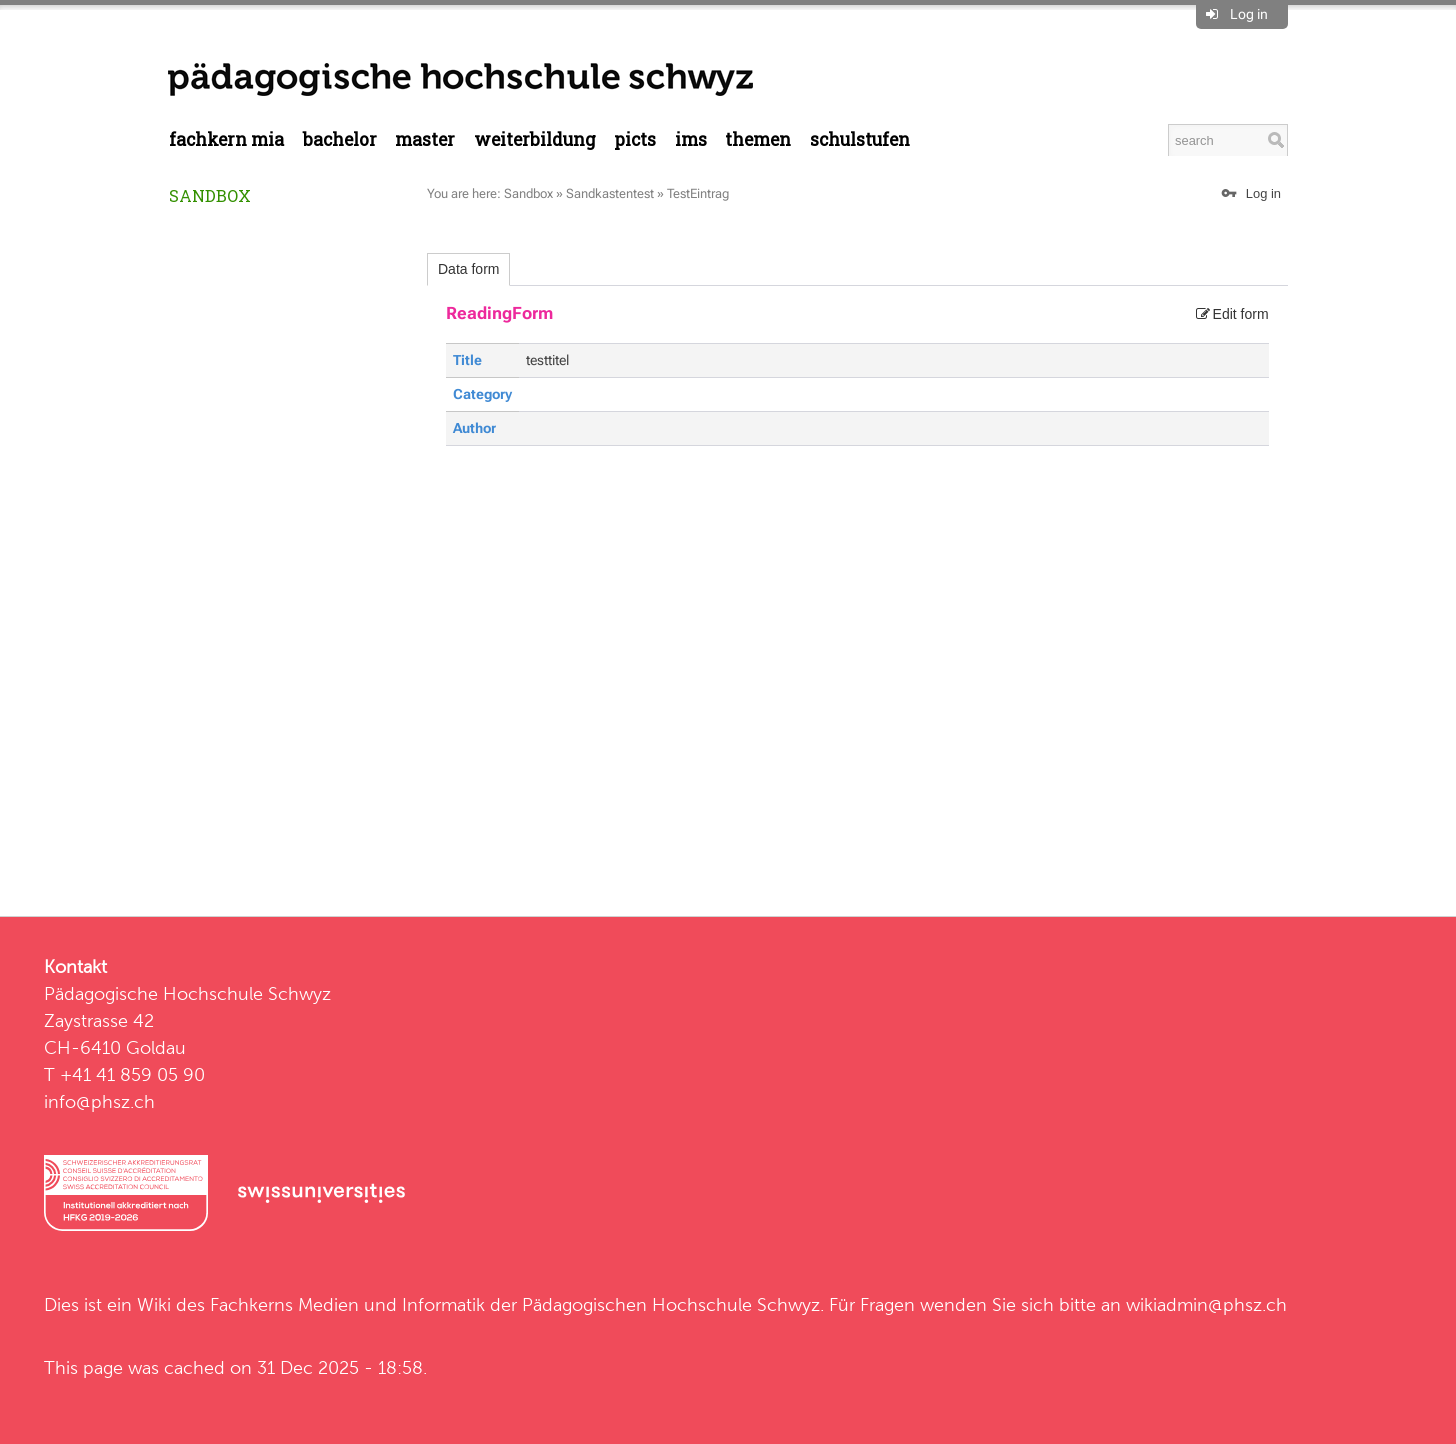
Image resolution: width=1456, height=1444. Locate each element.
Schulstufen (860, 139)
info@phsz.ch (99, 1101)
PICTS (635, 139)
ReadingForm (499, 313)
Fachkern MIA (226, 139)
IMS (691, 139)
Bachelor (340, 139)
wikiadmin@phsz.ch (1206, 1304)
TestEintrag (698, 193)
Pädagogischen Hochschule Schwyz (671, 1304)
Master (425, 139)
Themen (758, 139)
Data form (468, 269)
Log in (1249, 14)
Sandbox (210, 195)
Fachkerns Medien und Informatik (347, 1304)
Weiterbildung (535, 139)
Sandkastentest (610, 193)
